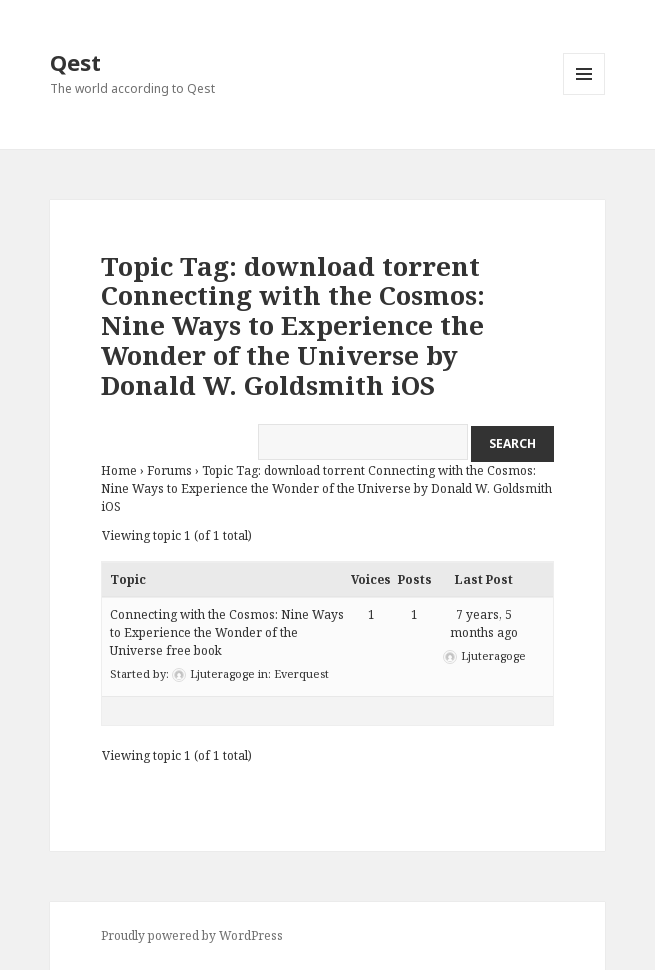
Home (119, 470)
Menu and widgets (584, 94)
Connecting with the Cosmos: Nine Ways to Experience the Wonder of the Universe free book (227, 632)
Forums (169, 470)
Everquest (301, 673)
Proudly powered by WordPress (192, 935)
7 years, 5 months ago (484, 623)
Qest (75, 62)
